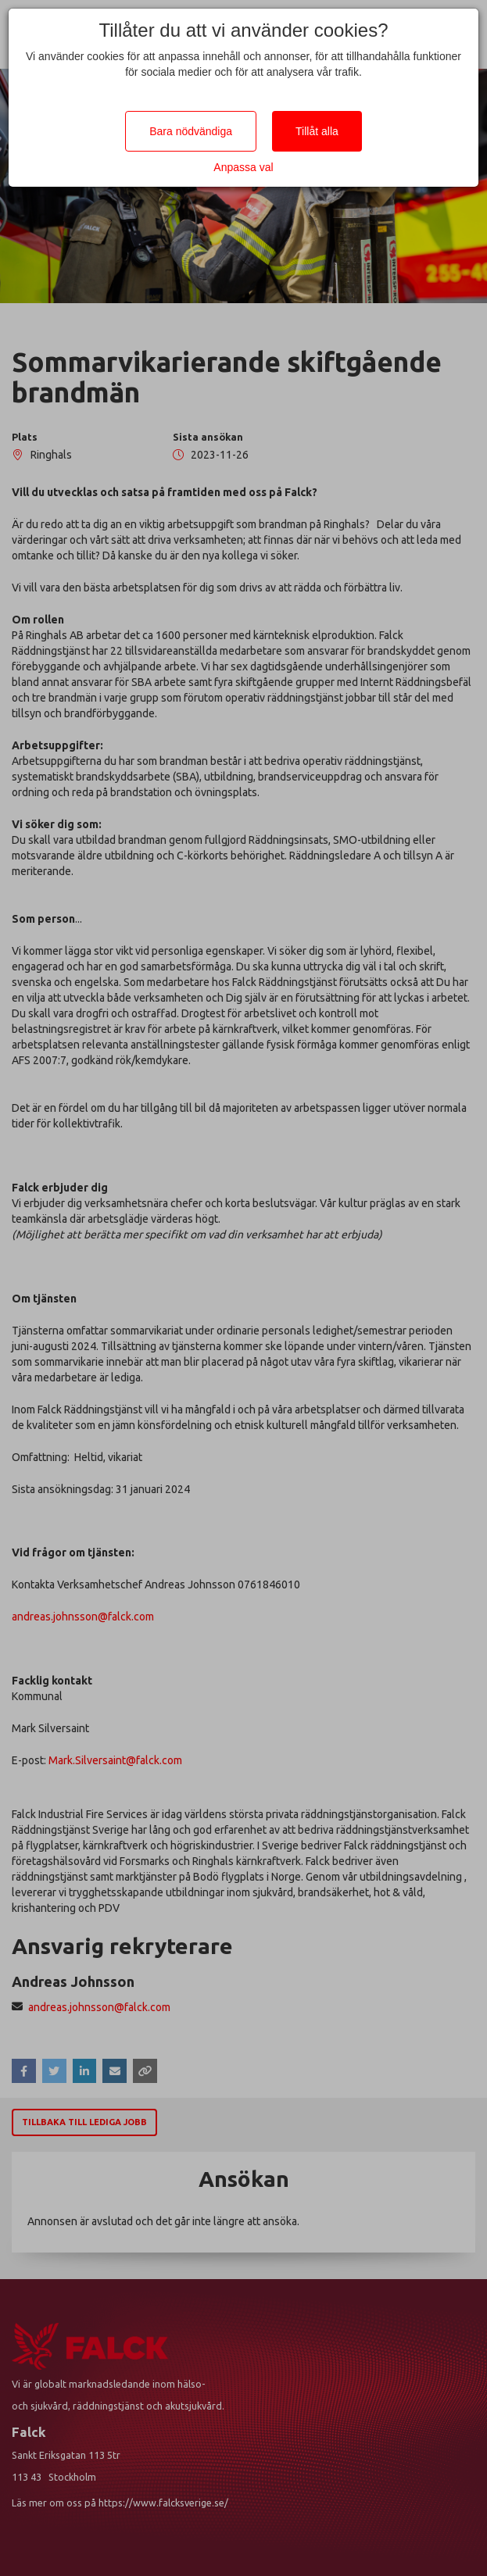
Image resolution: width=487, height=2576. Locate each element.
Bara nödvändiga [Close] (190, 131)
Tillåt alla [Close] (316, 131)
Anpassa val (243, 167)
